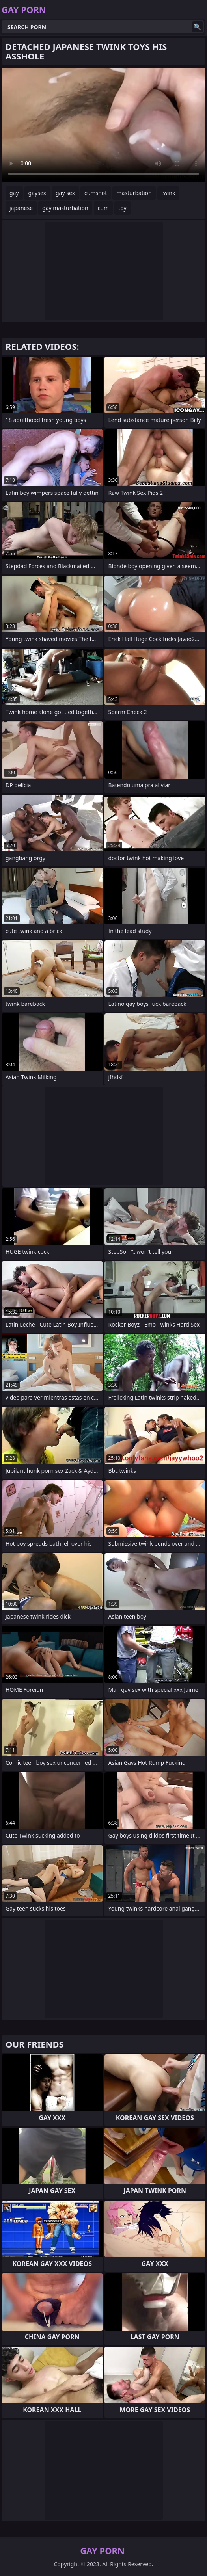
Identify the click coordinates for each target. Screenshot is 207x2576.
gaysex (37, 193)
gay (14, 193)
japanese (21, 208)
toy (122, 208)
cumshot (95, 193)
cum (103, 208)
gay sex (65, 193)
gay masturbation (65, 208)
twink (168, 193)
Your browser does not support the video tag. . (103, 125)
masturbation (133, 193)
